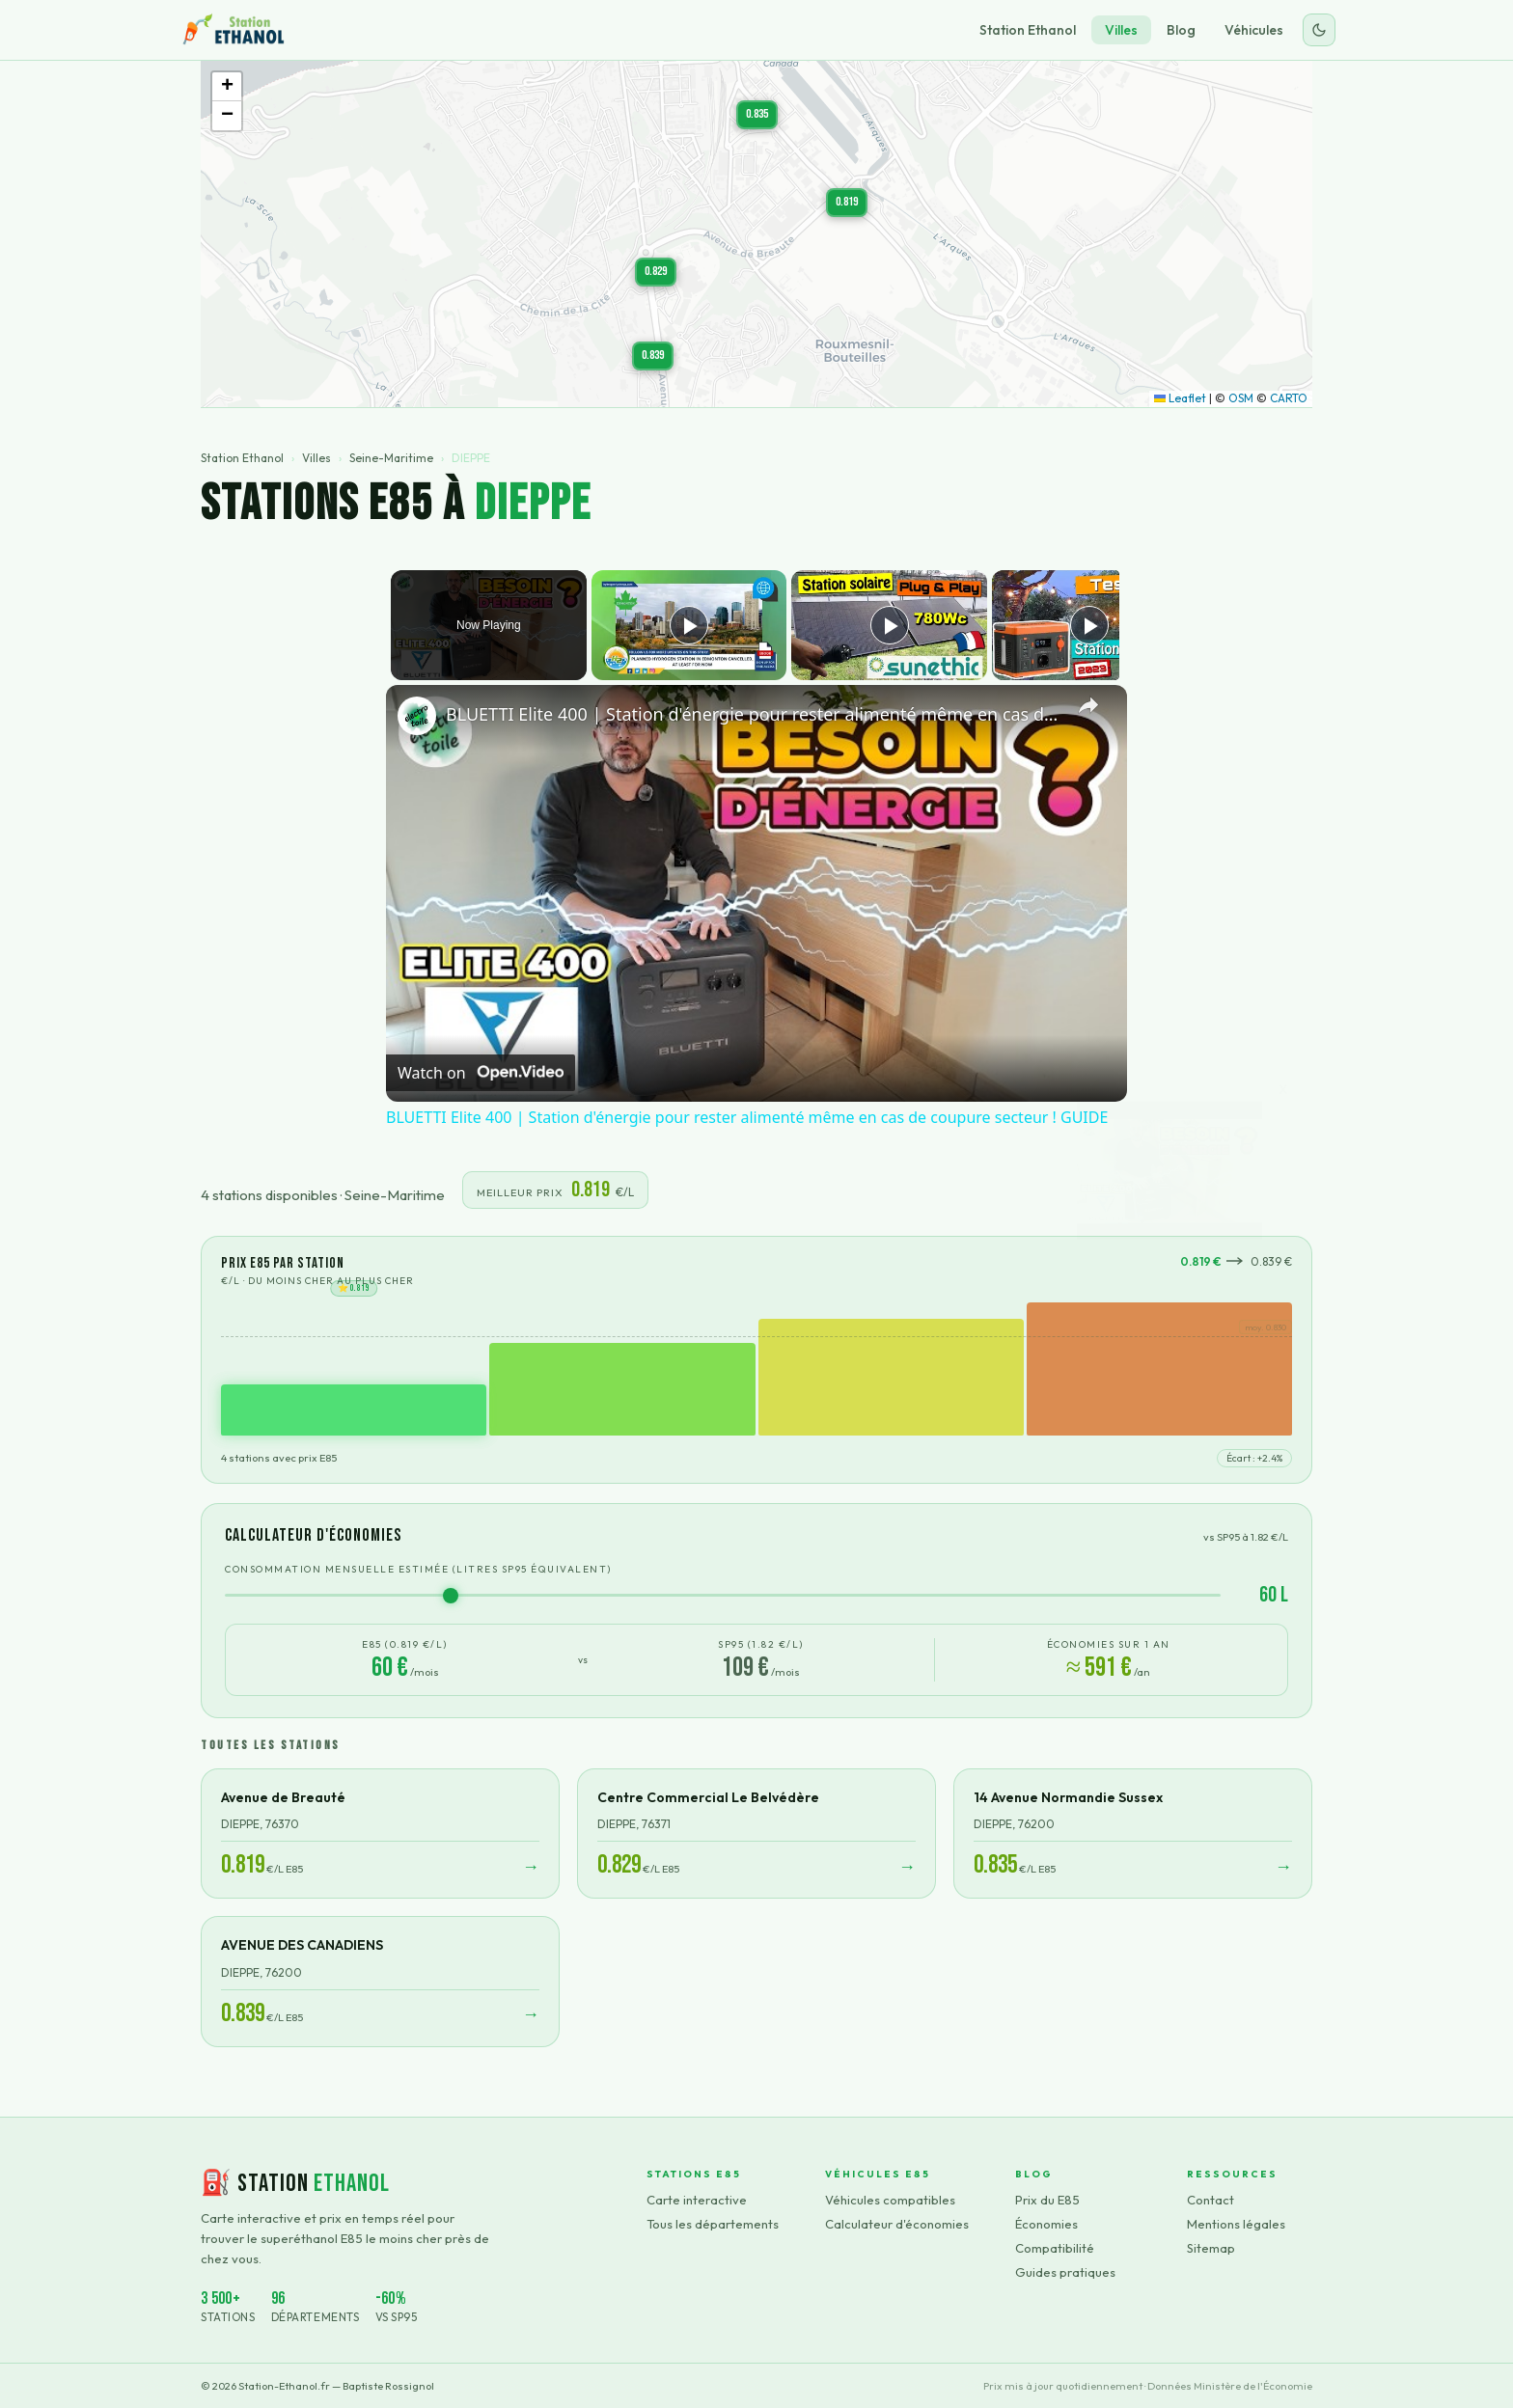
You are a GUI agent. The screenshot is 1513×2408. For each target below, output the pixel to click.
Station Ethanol (1027, 30)
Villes (1121, 30)
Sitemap (1211, 2248)
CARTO (1288, 398)
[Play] (885, 625)
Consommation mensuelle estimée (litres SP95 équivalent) (418, 1569)
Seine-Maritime (391, 458)
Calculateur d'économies (897, 2223)
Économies (1046, 2223)
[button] (655, 272)
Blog (1181, 30)
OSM (1240, 398)
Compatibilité (1054, 2248)
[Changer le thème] (1319, 30)
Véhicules (1253, 30)
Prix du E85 (1047, 2199)
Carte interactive (696, 2199)
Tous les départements (712, 2223)
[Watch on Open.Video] (480, 1072)
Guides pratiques (1065, 2272)
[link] (417, 716)
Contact (1210, 2199)
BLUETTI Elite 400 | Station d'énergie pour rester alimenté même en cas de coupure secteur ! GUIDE (753, 713)
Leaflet (1180, 398)
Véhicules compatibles (890, 2199)
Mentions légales (1236, 2223)
